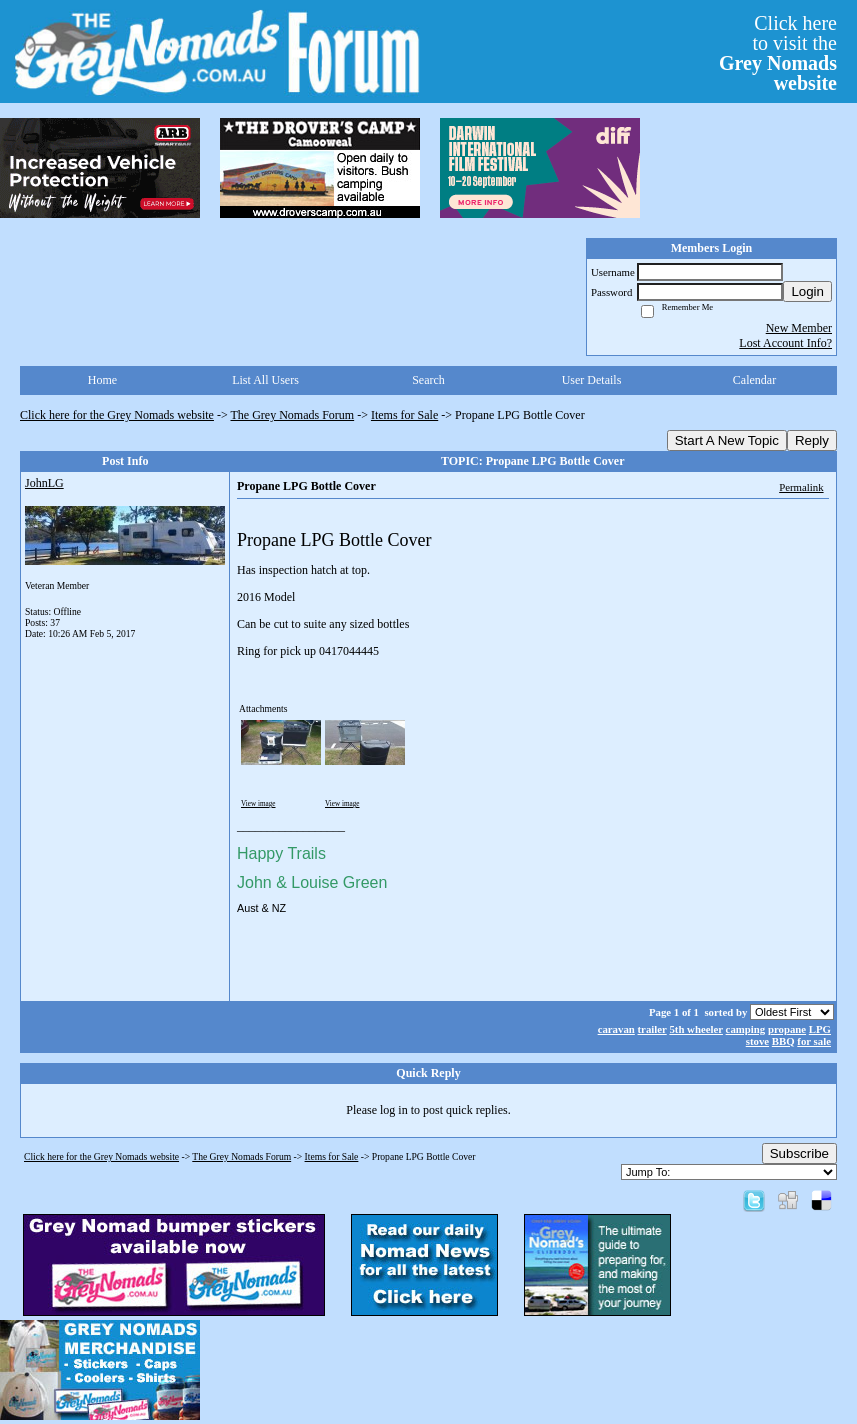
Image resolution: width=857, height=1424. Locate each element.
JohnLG (44, 483)
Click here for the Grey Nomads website (117, 415)
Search (428, 380)
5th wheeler (695, 1029)
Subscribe (799, 1153)
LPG (820, 1029)
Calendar (754, 380)
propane (787, 1029)
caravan (616, 1029)
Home (102, 380)
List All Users (265, 380)
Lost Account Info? (785, 343)
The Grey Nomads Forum (293, 415)
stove (757, 1041)
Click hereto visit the (778, 53)
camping (746, 1029)
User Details (592, 380)
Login (807, 291)
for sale (814, 1041)
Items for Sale (404, 415)
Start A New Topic (727, 440)
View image (258, 804)
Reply (812, 440)
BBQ (783, 1041)
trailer (652, 1029)
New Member (799, 328)
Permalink (801, 487)
